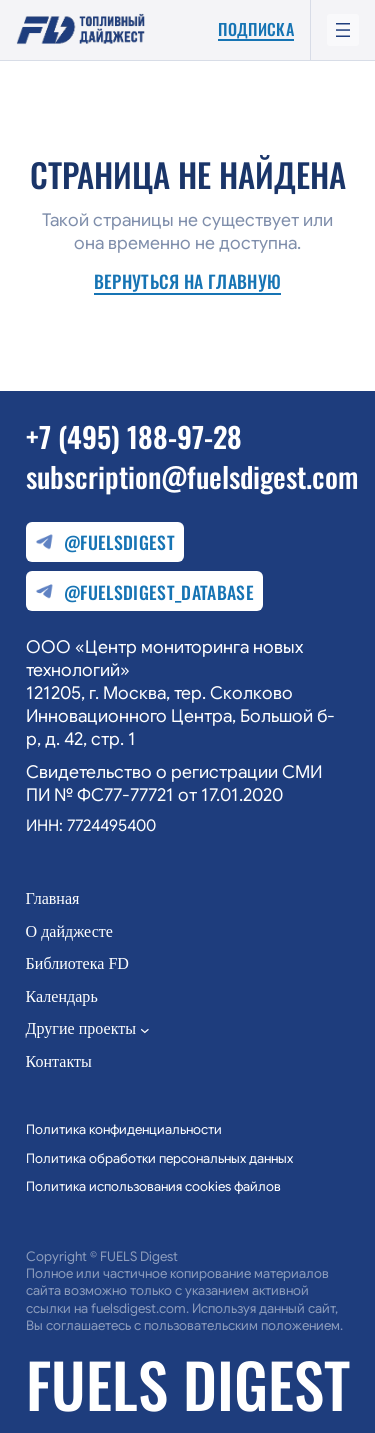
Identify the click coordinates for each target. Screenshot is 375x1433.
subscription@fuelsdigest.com (192, 476)
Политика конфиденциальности (124, 1129)
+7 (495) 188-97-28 (134, 436)
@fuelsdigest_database (144, 592)
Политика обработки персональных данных (159, 1158)
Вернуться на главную (187, 282)
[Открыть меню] (343, 30)
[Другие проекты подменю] (145, 1030)
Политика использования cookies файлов (153, 1186)
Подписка (256, 30)
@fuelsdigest (105, 543)
